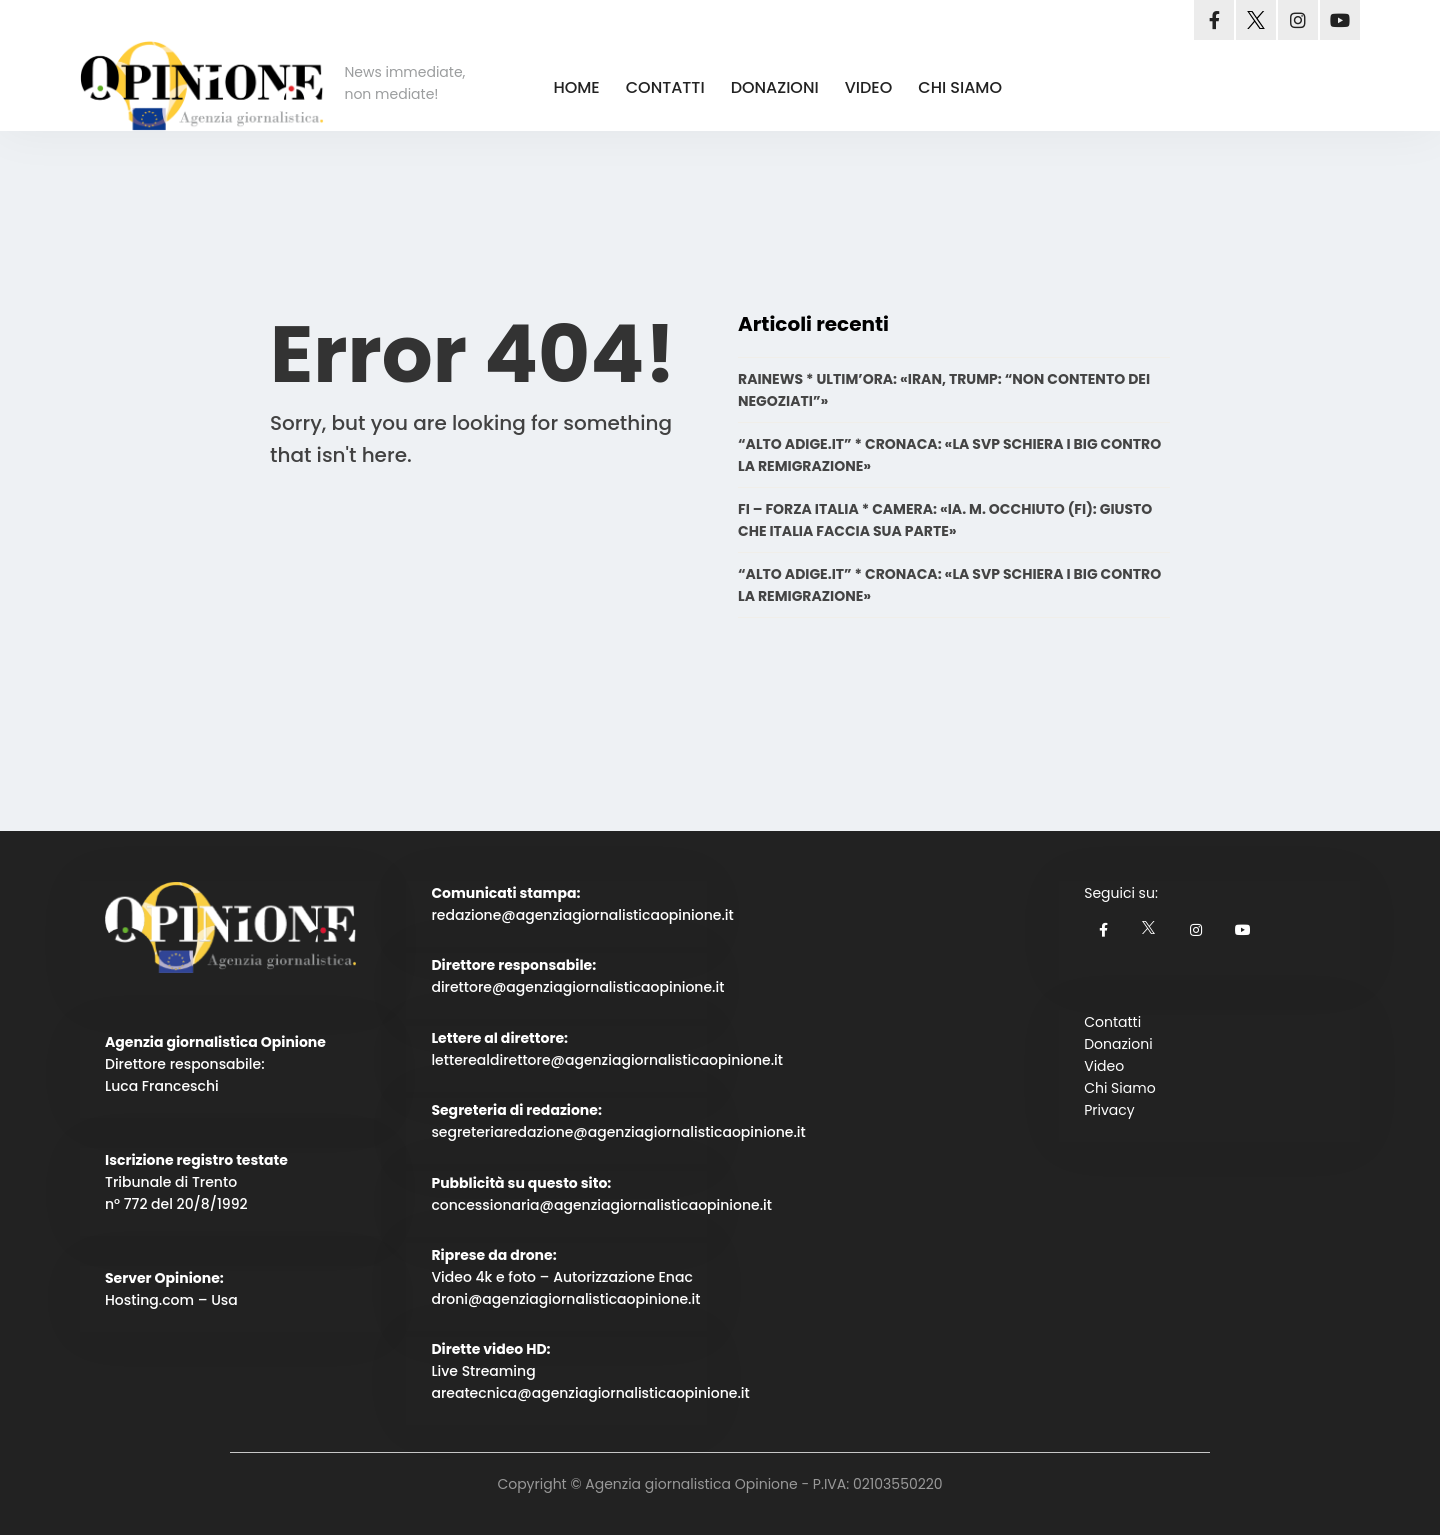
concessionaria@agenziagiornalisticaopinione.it (601, 1205)
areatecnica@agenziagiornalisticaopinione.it (590, 1393)
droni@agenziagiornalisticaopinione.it (565, 1299)
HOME (576, 87)
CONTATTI (665, 87)
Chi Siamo (1119, 1088)
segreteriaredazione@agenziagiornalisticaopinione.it (618, 1132)
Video (1104, 1066)
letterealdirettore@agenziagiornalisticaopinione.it (607, 1060)
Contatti (1112, 1022)
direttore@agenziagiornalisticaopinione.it (577, 987)
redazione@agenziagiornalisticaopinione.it (582, 915)
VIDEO (869, 87)
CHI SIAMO (960, 87)
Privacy (1109, 1110)
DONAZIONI (775, 87)
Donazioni (1118, 1044)
